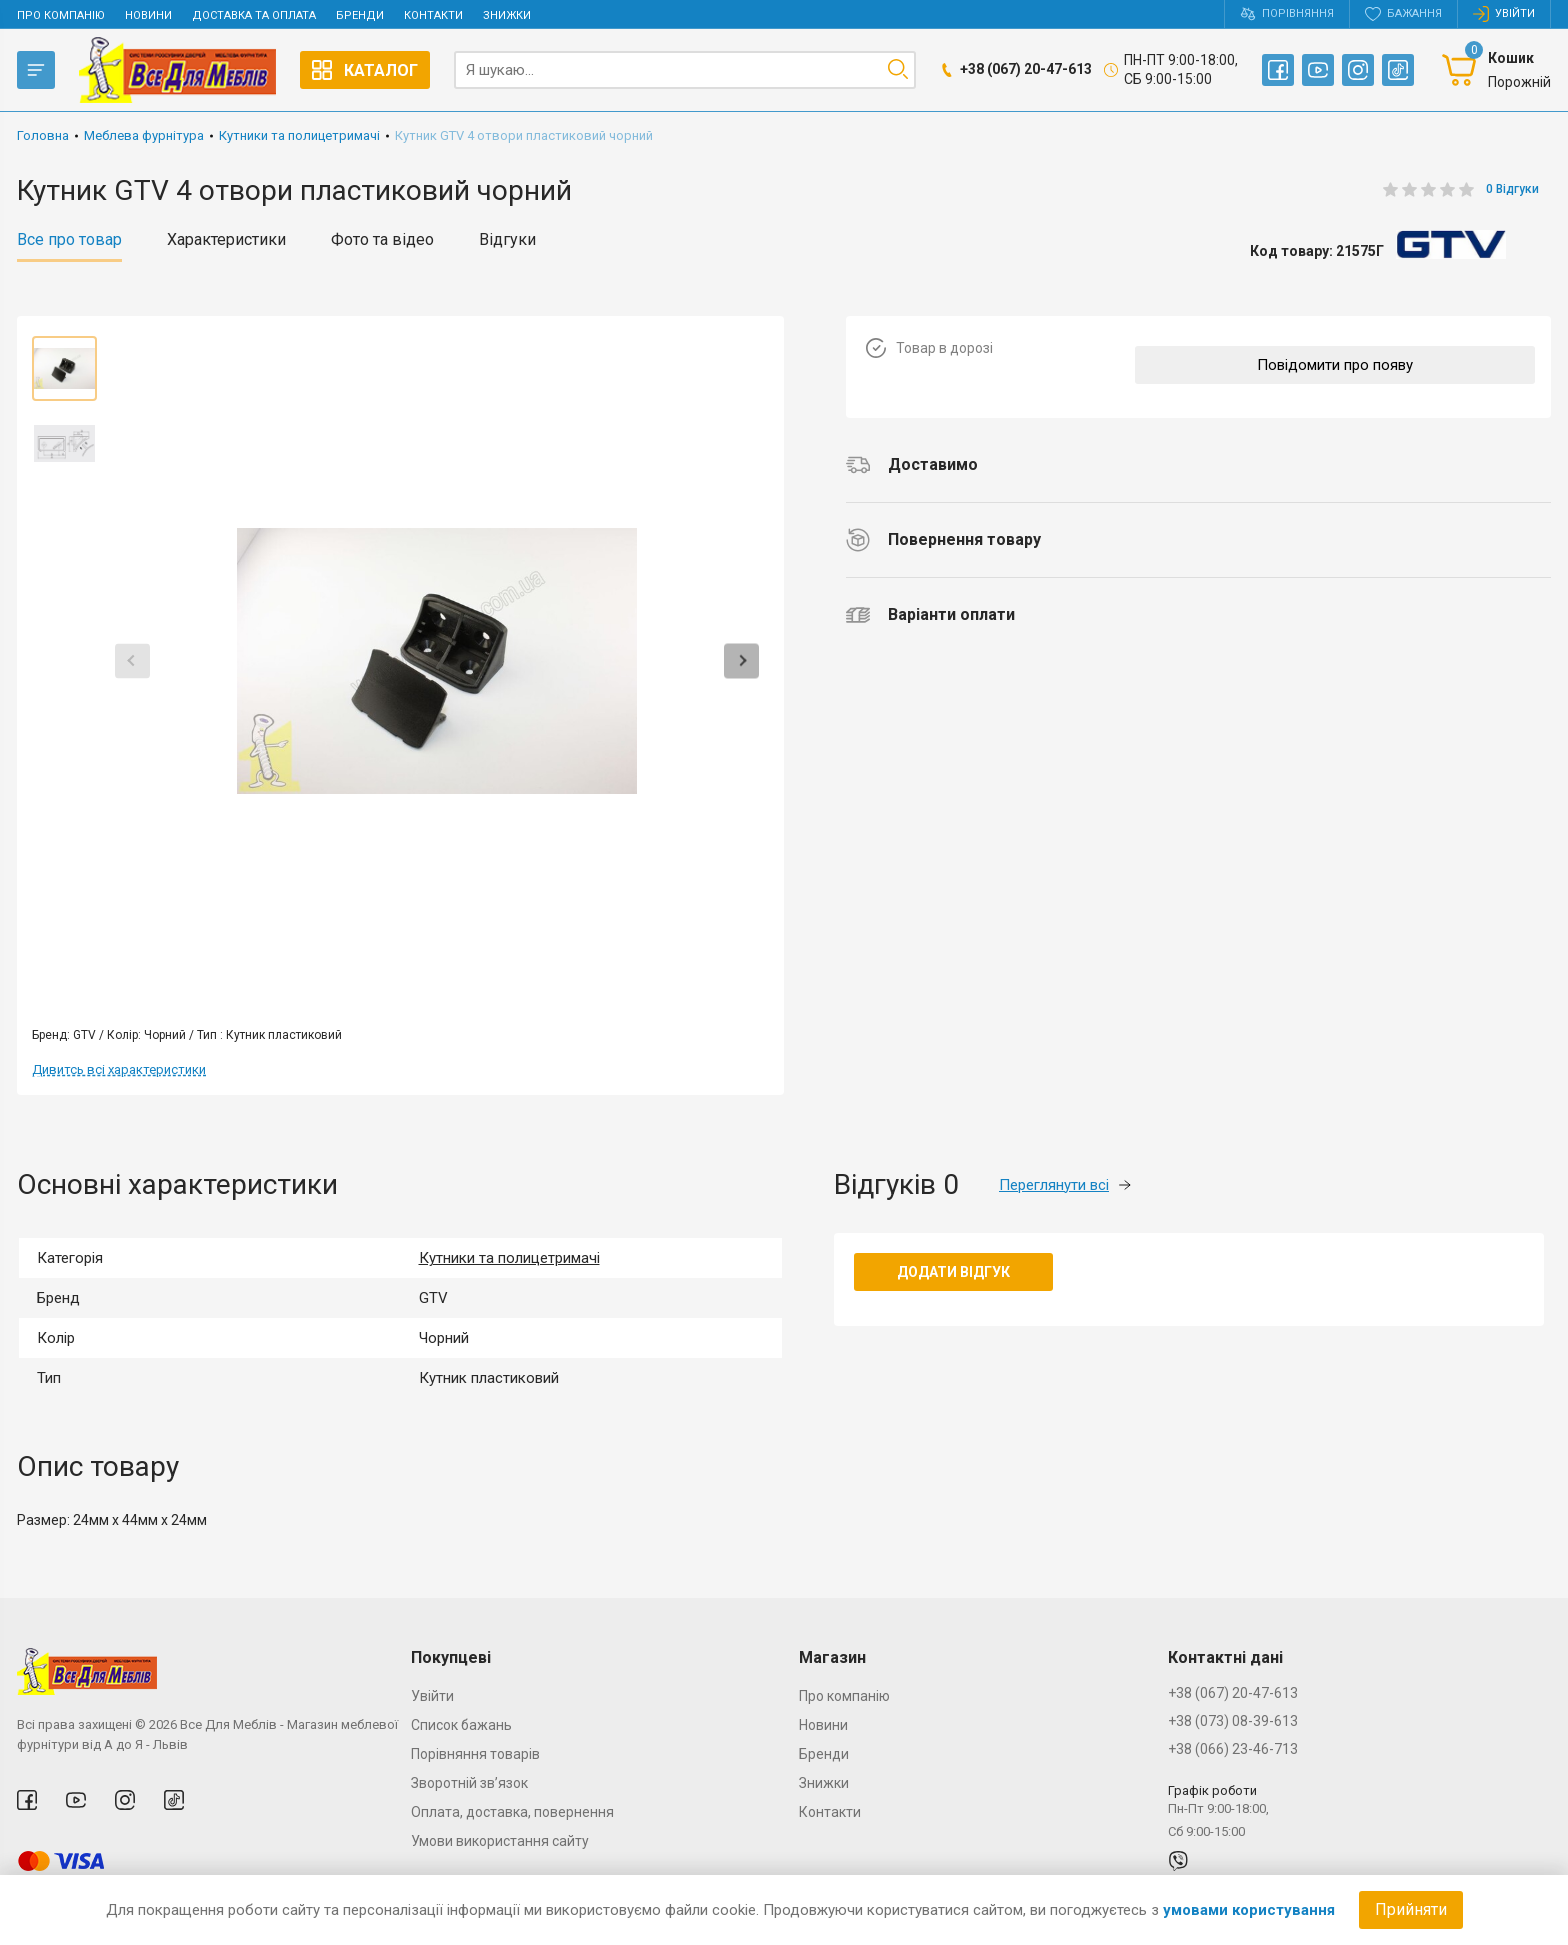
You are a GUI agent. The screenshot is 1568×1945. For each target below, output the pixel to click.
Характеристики (226, 240)
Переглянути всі (1065, 1185)
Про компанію (61, 15)
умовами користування (1249, 1910)
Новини (148, 15)
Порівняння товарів (475, 1754)
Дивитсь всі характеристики (119, 1069)
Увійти (432, 1696)
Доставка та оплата (254, 15)
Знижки (507, 15)
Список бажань (461, 1725)
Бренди (360, 15)
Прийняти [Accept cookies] (1411, 1909)
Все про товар (69, 240)
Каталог (365, 70)
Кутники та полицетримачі (509, 1258)
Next (741, 660)
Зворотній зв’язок (469, 1783)
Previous (132, 660)
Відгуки (507, 240)
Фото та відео (382, 240)
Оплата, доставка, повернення (512, 1812)
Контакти (433, 15)
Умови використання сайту (500, 1841)
